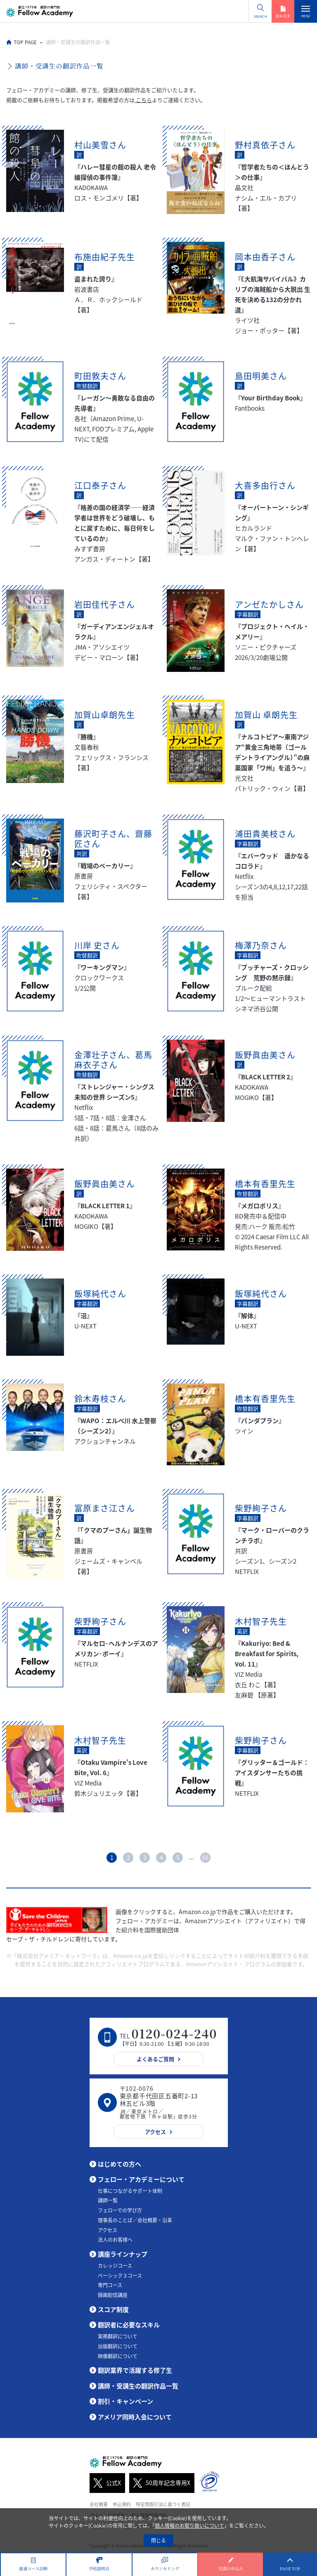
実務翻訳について (117, 2336)
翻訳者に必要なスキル (129, 2324)
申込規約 (122, 2504)
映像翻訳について (117, 2356)
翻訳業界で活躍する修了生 (135, 2370)
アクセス (107, 2230)
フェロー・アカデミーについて (141, 2179)
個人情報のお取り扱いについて (189, 2525)
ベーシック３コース (120, 2275)
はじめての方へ (119, 2164)
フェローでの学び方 (120, 2210)
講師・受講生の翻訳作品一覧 (138, 2385)
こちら (143, 100)
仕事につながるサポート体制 (130, 2191)
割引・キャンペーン (125, 2401)
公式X (105, 2483)
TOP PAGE (25, 42)
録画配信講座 (113, 2295)
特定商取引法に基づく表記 (163, 2504)
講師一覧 (108, 2200)
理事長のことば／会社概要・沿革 (135, 2220)
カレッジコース (115, 2265)
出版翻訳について (117, 2346)
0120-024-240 (174, 2033)
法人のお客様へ (115, 2239)
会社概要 (99, 2504)
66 (205, 1857)
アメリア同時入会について (135, 2416)
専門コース (110, 2285)
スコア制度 (113, 2309)
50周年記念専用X (159, 2483)
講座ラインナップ (122, 2254)
